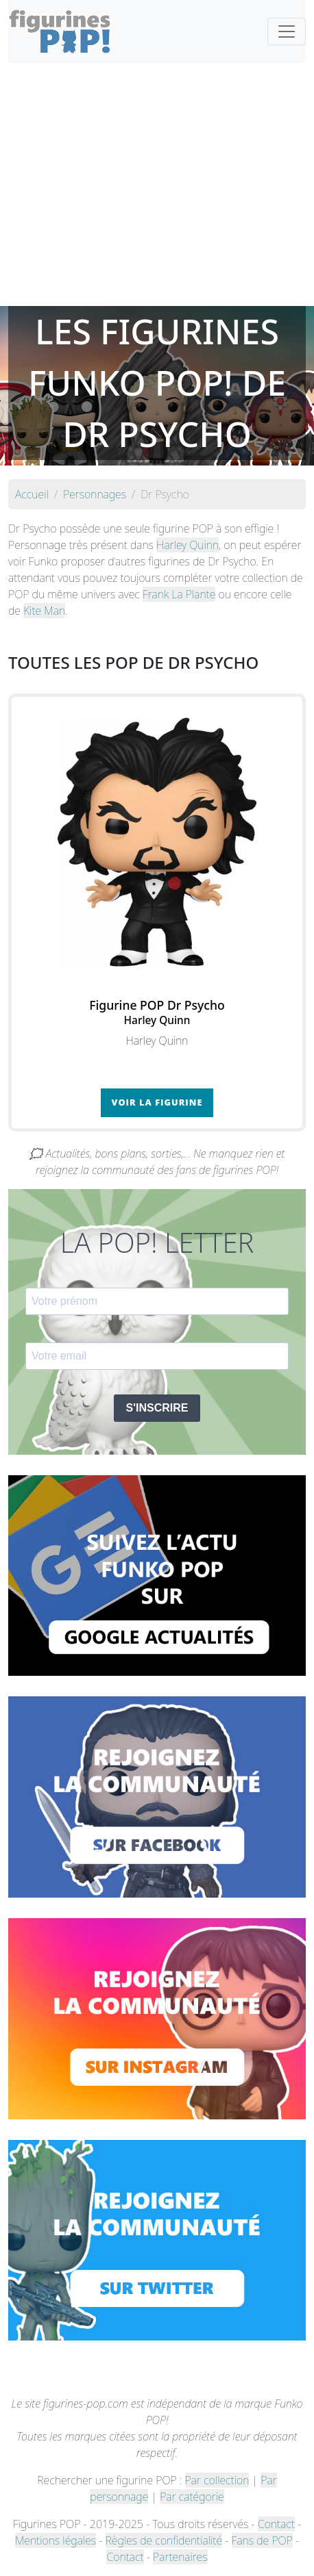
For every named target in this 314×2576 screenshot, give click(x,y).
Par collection (217, 2480)
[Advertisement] (157, 184)
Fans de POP (262, 2540)
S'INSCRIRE (157, 1408)
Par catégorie (192, 2496)
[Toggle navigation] (286, 31)
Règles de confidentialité (164, 2540)
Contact (276, 2524)
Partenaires (180, 2556)
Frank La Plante (179, 594)
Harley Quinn (187, 544)
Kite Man (44, 610)
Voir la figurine (157, 1102)
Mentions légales (55, 2540)
